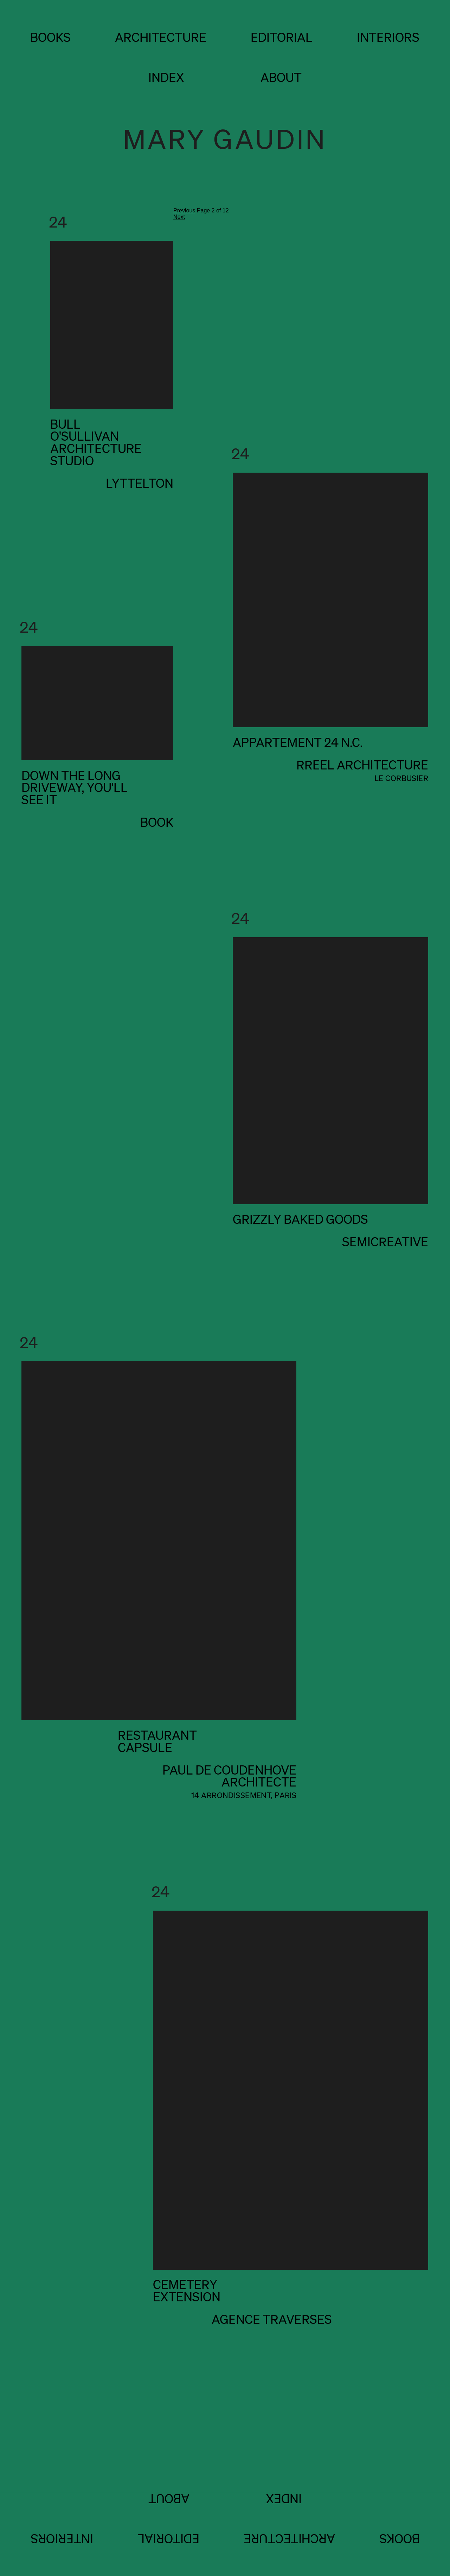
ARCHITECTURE (160, 37)
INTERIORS (388, 37)
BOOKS (50, 37)
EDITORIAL (282, 37)
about (281, 77)
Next (179, 217)
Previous (184, 210)
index (166, 77)
